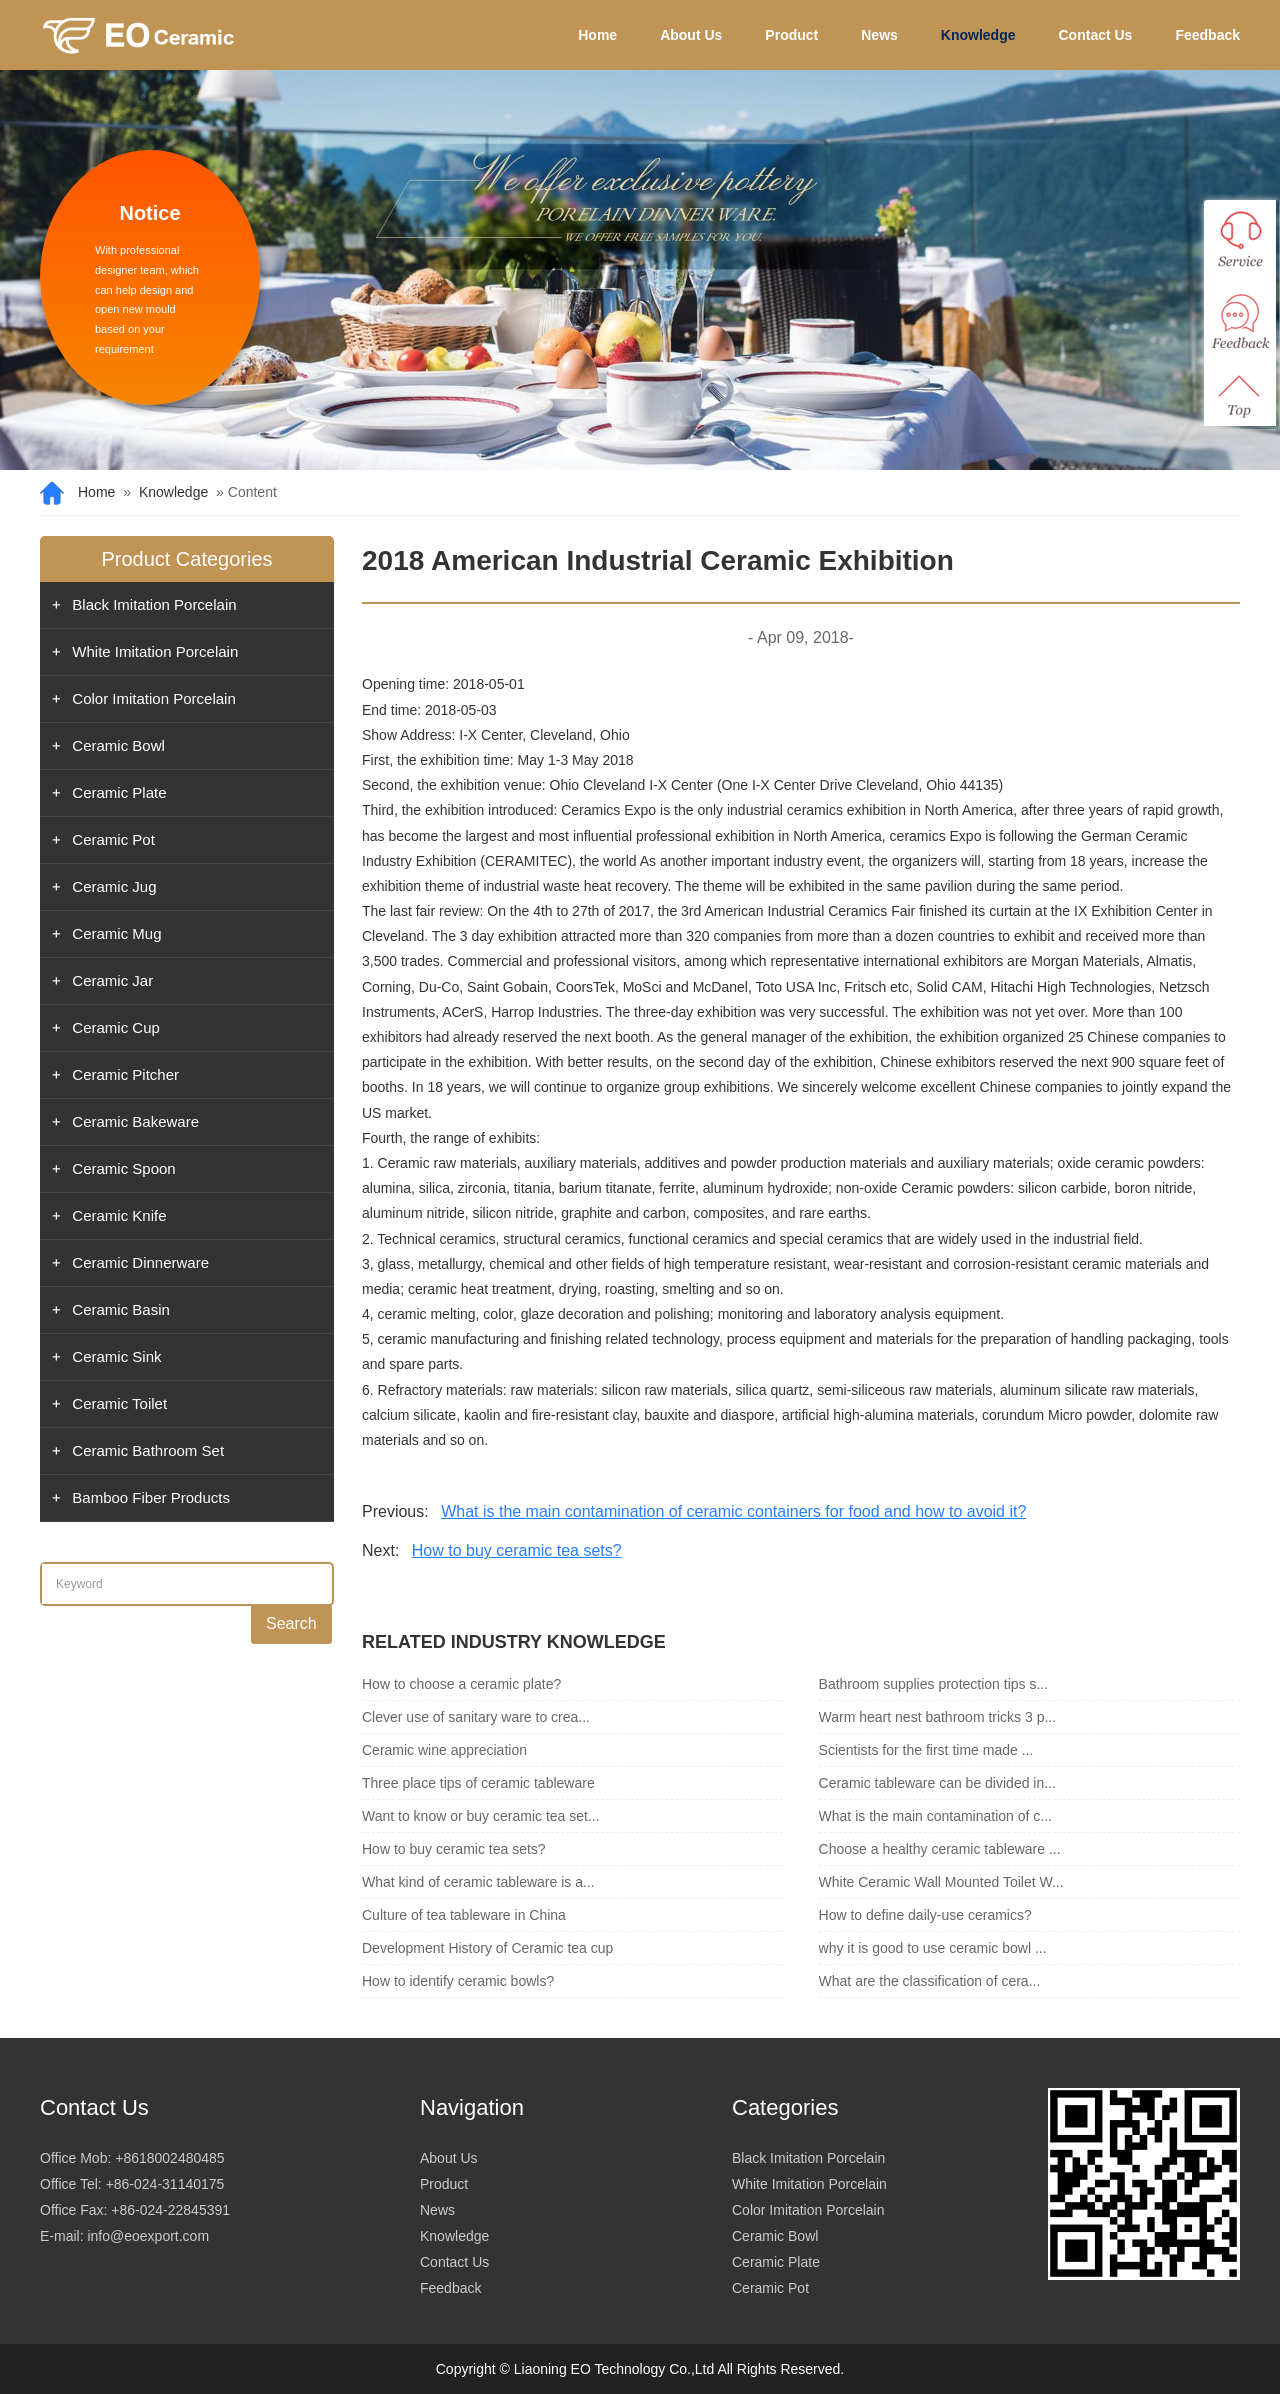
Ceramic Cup (116, 1027)
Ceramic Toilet (119, 1403)
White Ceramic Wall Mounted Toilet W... (941, 1882)
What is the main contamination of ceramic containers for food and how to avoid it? (733, 1511)
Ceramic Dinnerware (140, 1262)
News (879, 35)
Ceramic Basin (121, 1309)
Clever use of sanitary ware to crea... (476, 1717)
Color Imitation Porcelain (153, 698)
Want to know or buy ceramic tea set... (481, 1816)
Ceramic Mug (116, 933)
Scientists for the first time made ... (926, 1750)
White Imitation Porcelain (155, 651)
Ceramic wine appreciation (444, 1750)
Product (791, 35)
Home (597, 35)
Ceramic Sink (116, 1356)
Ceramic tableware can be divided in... (937, 1783)
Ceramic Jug (114, 886)
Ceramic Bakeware (135, 1121)
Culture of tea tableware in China (464, 1915)
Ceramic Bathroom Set (148, 1450)
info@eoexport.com (148, 2236)
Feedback (1207, 35)
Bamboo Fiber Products (151, 1497)
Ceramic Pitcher (125, 1074)
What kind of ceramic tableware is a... (478, 1882)
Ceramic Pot (113, 839)
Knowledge (978, 35)
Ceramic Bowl (118, 745)
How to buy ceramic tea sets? (517, 1550)
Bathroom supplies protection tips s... (934, 1684)
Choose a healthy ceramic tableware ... (940, 1849)
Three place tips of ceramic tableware (478, 1783)
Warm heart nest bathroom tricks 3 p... (938, 1717)
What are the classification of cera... (930, 1981)
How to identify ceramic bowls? (458, 1981)
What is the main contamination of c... (935, 1816)
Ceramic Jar (112, 980)
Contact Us (1096, 35)
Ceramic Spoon (123, 1168)
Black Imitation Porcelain (154, 604)
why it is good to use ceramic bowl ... (933, 1948)
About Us (691, 35)
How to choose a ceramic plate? (461, 1684)
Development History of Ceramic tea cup (487, 1948)
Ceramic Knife (119, 1215)
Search (291, 1623)
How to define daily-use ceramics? (925, 1915)
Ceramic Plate (119, 792)
